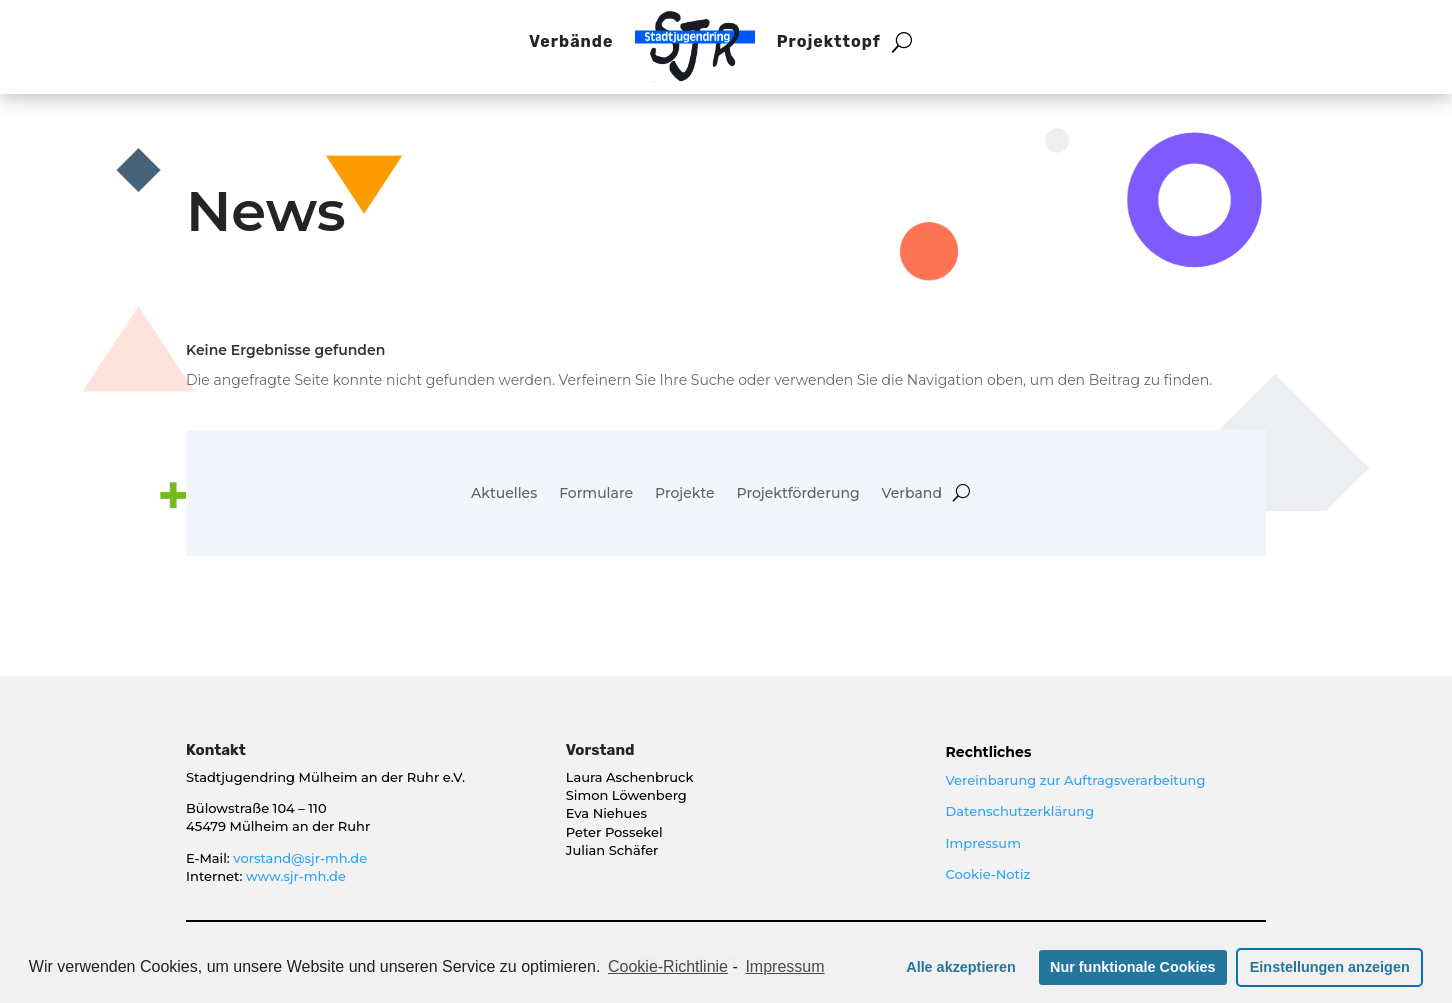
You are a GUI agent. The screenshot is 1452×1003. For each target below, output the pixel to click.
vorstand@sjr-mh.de (300, 858)
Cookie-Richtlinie (668, 966)
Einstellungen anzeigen (1330, 967)
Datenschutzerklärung (1020, 811)
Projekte (685, 494)
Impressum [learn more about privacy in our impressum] (784, 966)
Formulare (596, 494)
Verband (912, 494)
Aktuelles (504, 494)
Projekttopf (829, 41)
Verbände (571, 41)
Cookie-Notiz (988, 874)
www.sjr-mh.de (296, 876)
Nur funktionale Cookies (1133, 967)
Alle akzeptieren (961, 967)
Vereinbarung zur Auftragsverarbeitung (1076, 780)
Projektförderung (798, 494)
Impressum (983, 843)
